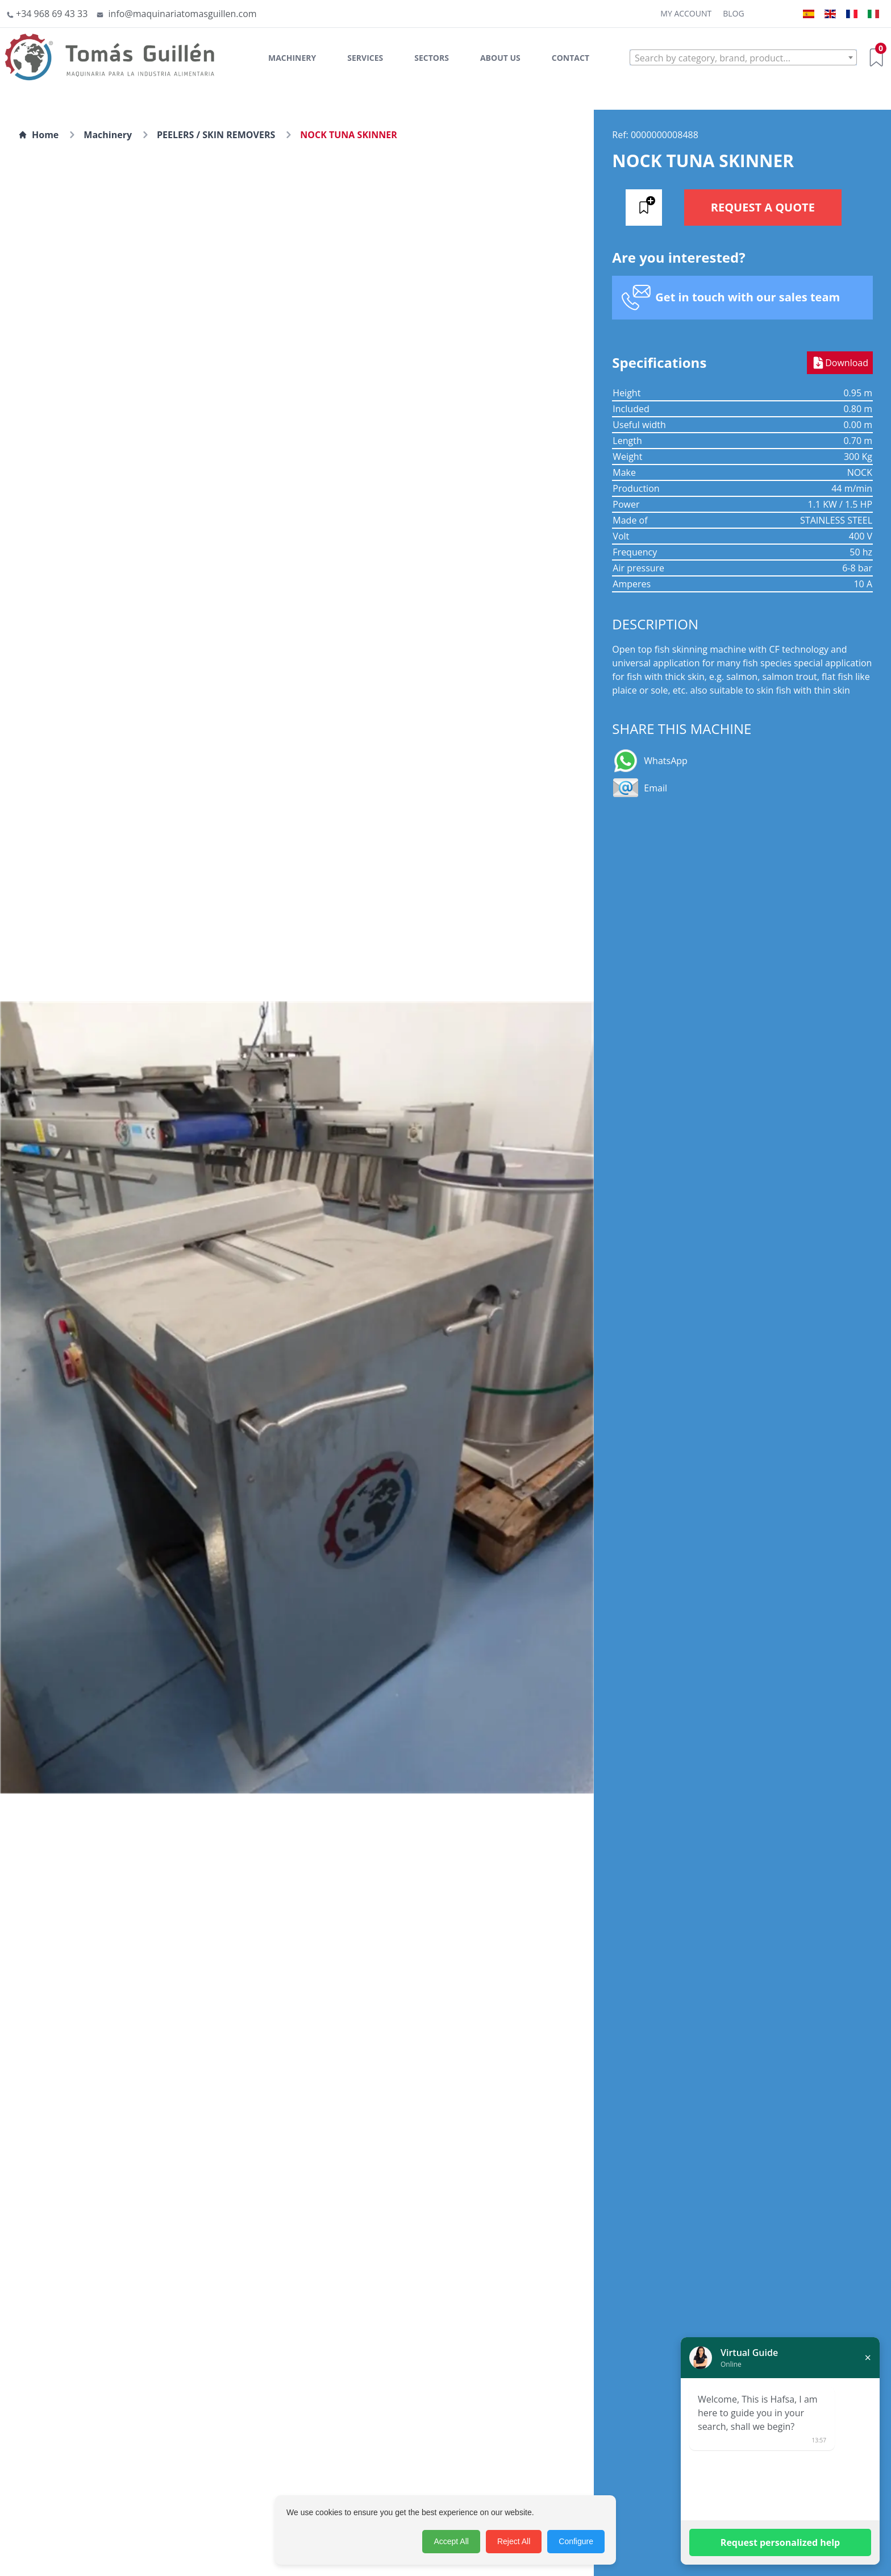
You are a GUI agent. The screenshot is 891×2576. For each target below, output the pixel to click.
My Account (685, 13)
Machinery (292, 57)
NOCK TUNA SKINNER (348, 134)
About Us (500, 57)
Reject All (513, 2541)
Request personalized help (780, 2542)
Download (839, 363)
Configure (576, 2541)
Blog (733, 13)
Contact (570, 57)
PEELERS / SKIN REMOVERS (216, 134)
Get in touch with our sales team (747, 297)
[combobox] (743, 57)
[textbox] (743, 58)
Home (38, 134)
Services (365, 57)
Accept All (451, 2541)
